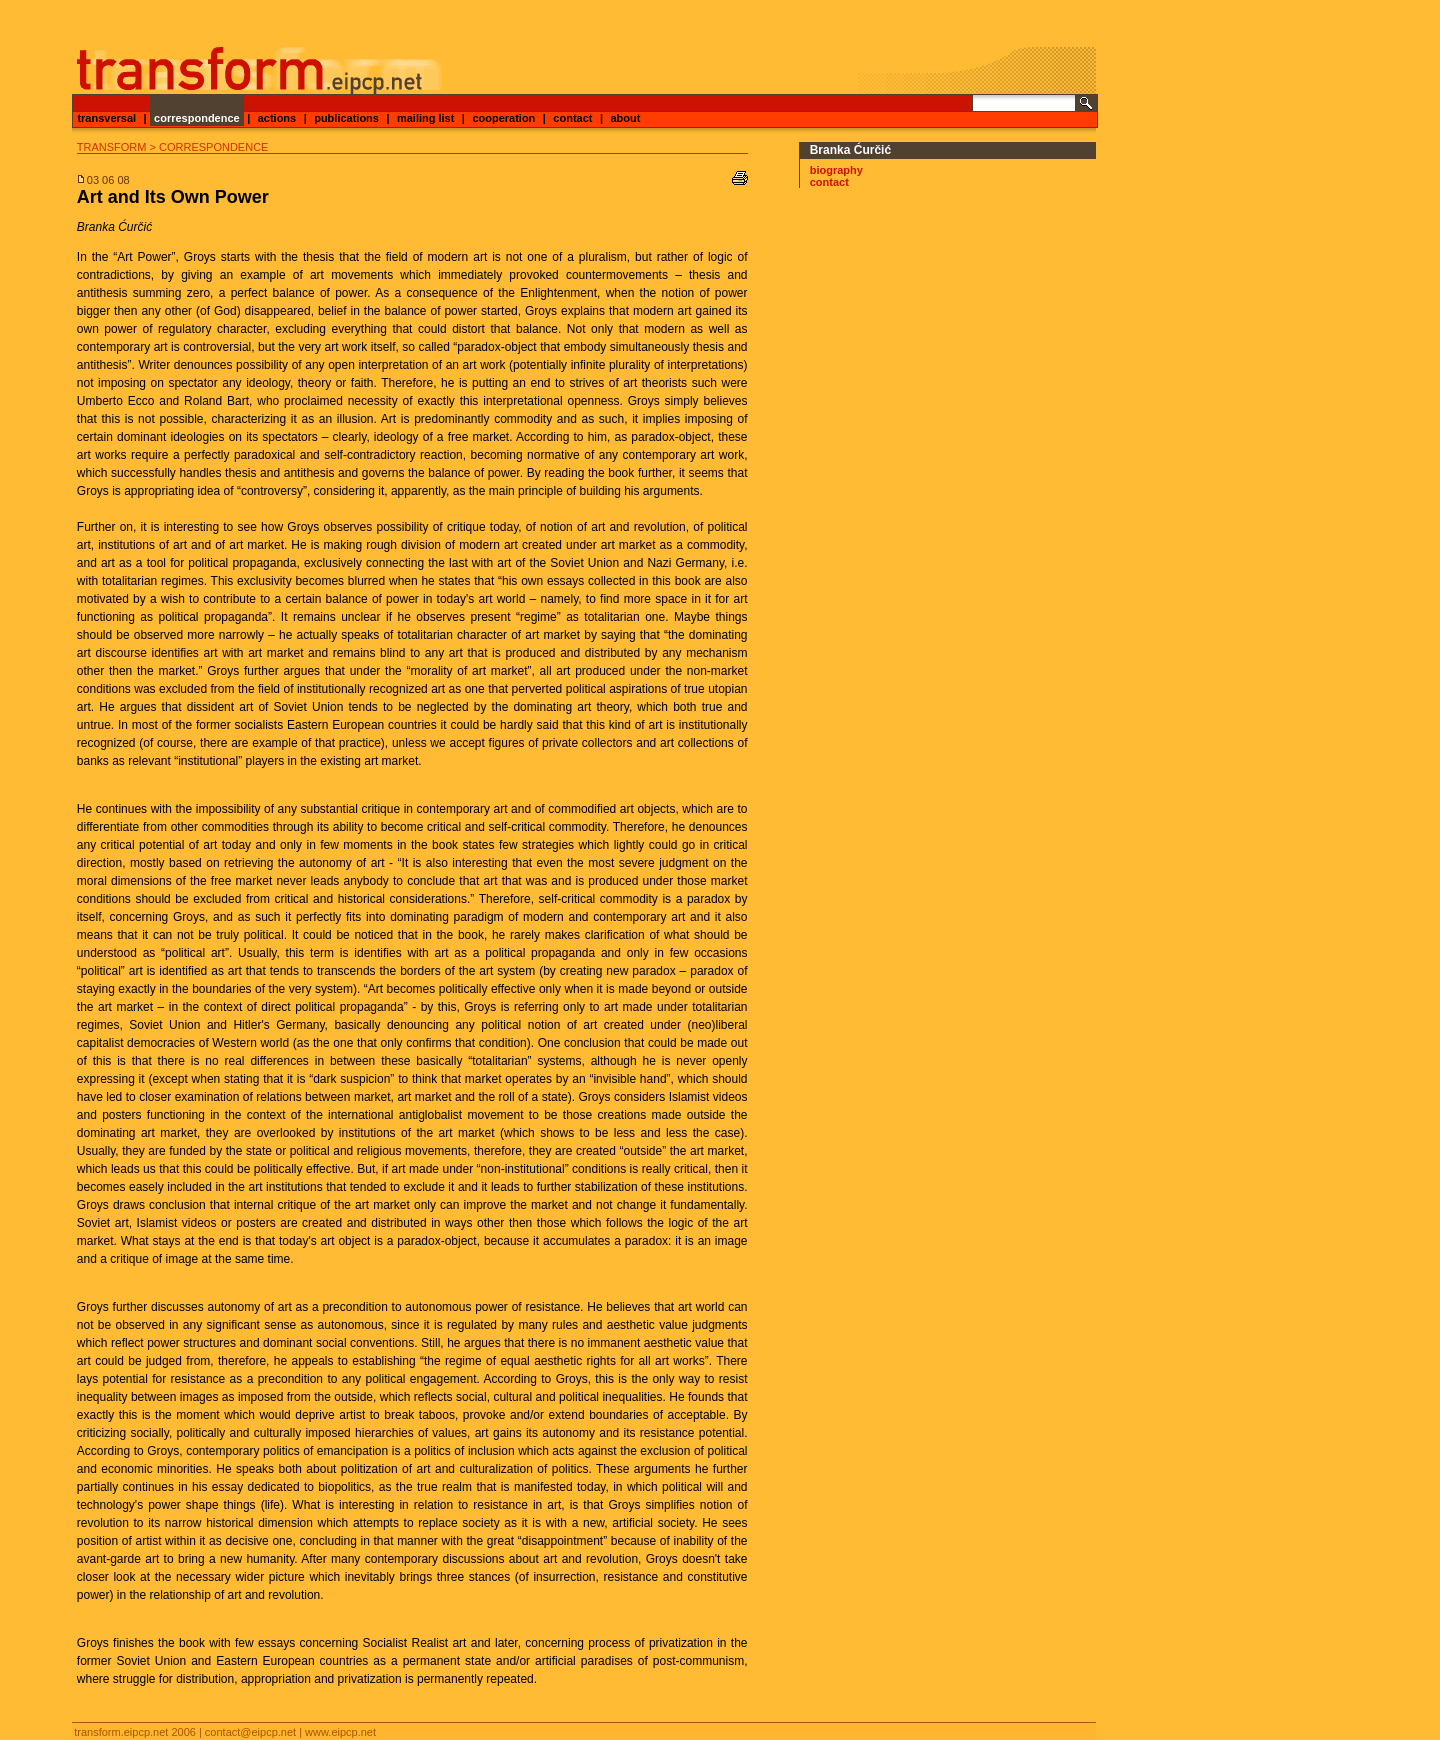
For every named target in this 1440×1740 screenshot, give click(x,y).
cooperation (503, 118)
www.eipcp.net (340, 1732)
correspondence (197, 118)
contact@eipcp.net (250, 1732)
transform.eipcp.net (121, 1732)
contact (572, 118)
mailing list (425, 118)
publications (346, 118)
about (625, 118)
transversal (106, 118)
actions (277, 118)
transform (112, 147)
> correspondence (209, 147)
